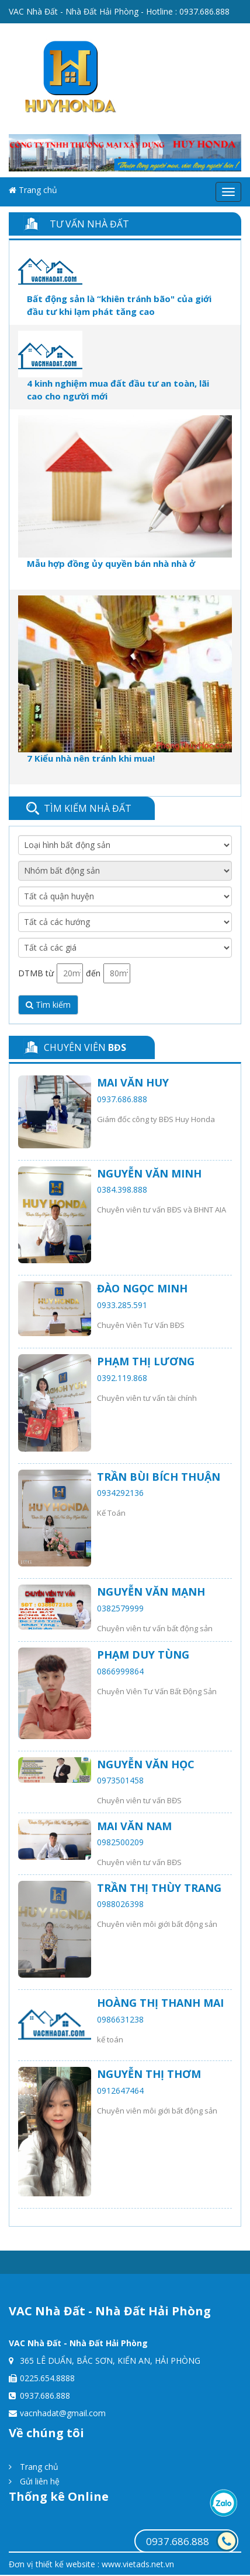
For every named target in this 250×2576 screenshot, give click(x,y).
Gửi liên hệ (34, 2481)
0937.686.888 (204, 11)
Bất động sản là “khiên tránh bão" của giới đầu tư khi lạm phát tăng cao (119, 305)
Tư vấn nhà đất (89, 224)
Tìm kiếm (48, 1004)
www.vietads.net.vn (138, 2564)
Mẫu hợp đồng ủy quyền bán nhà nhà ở (111, 563)
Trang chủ (33, 189)
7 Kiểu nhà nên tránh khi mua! (91, 758)
